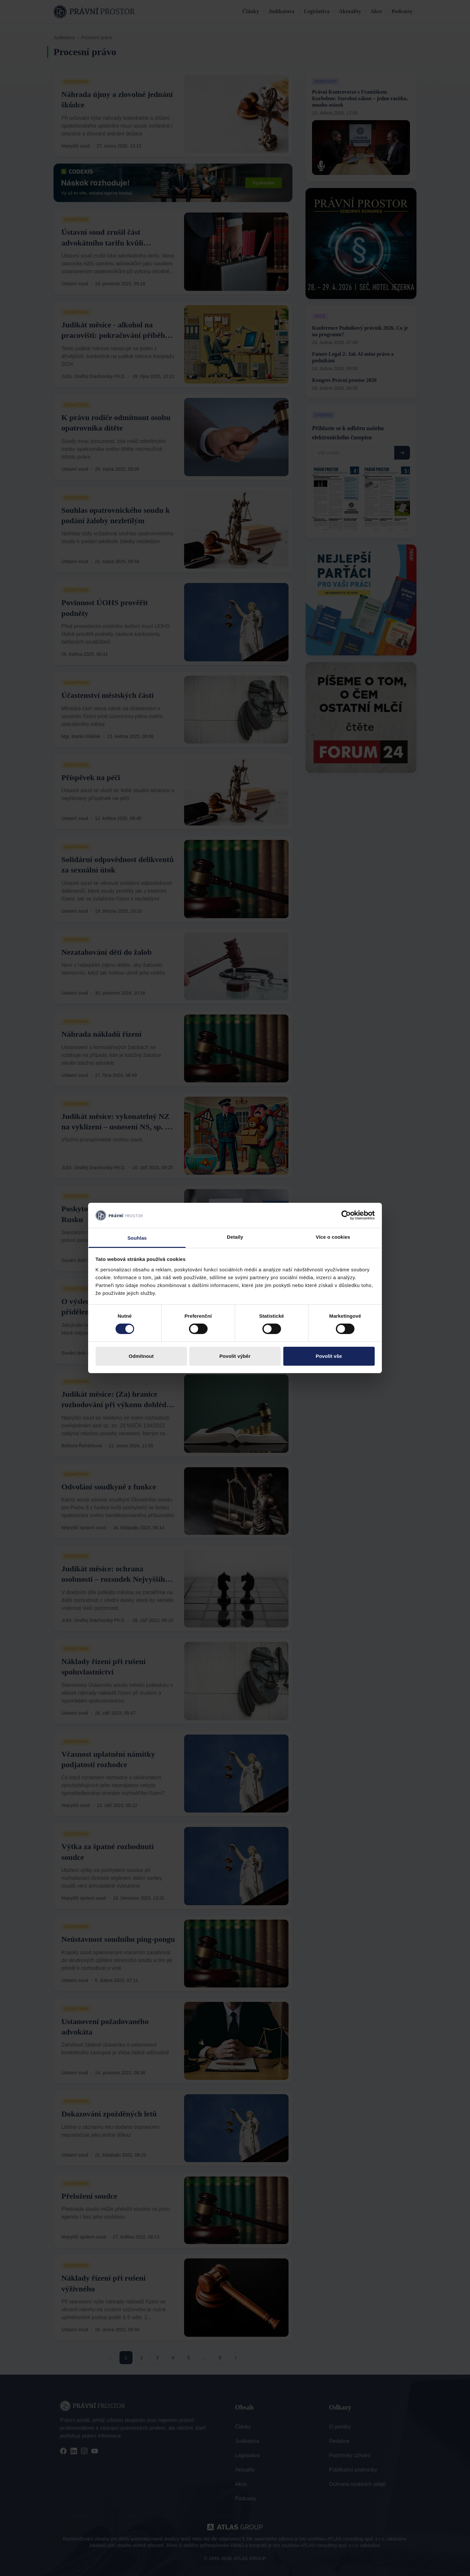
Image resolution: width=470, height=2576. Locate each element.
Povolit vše (329, 1356)
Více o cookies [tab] (333, 1237)
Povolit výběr (235, 1356)
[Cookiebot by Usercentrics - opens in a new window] (346, 1215)
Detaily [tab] (235, 1237)
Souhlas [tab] (137, 1238)
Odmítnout (141, 1356)
